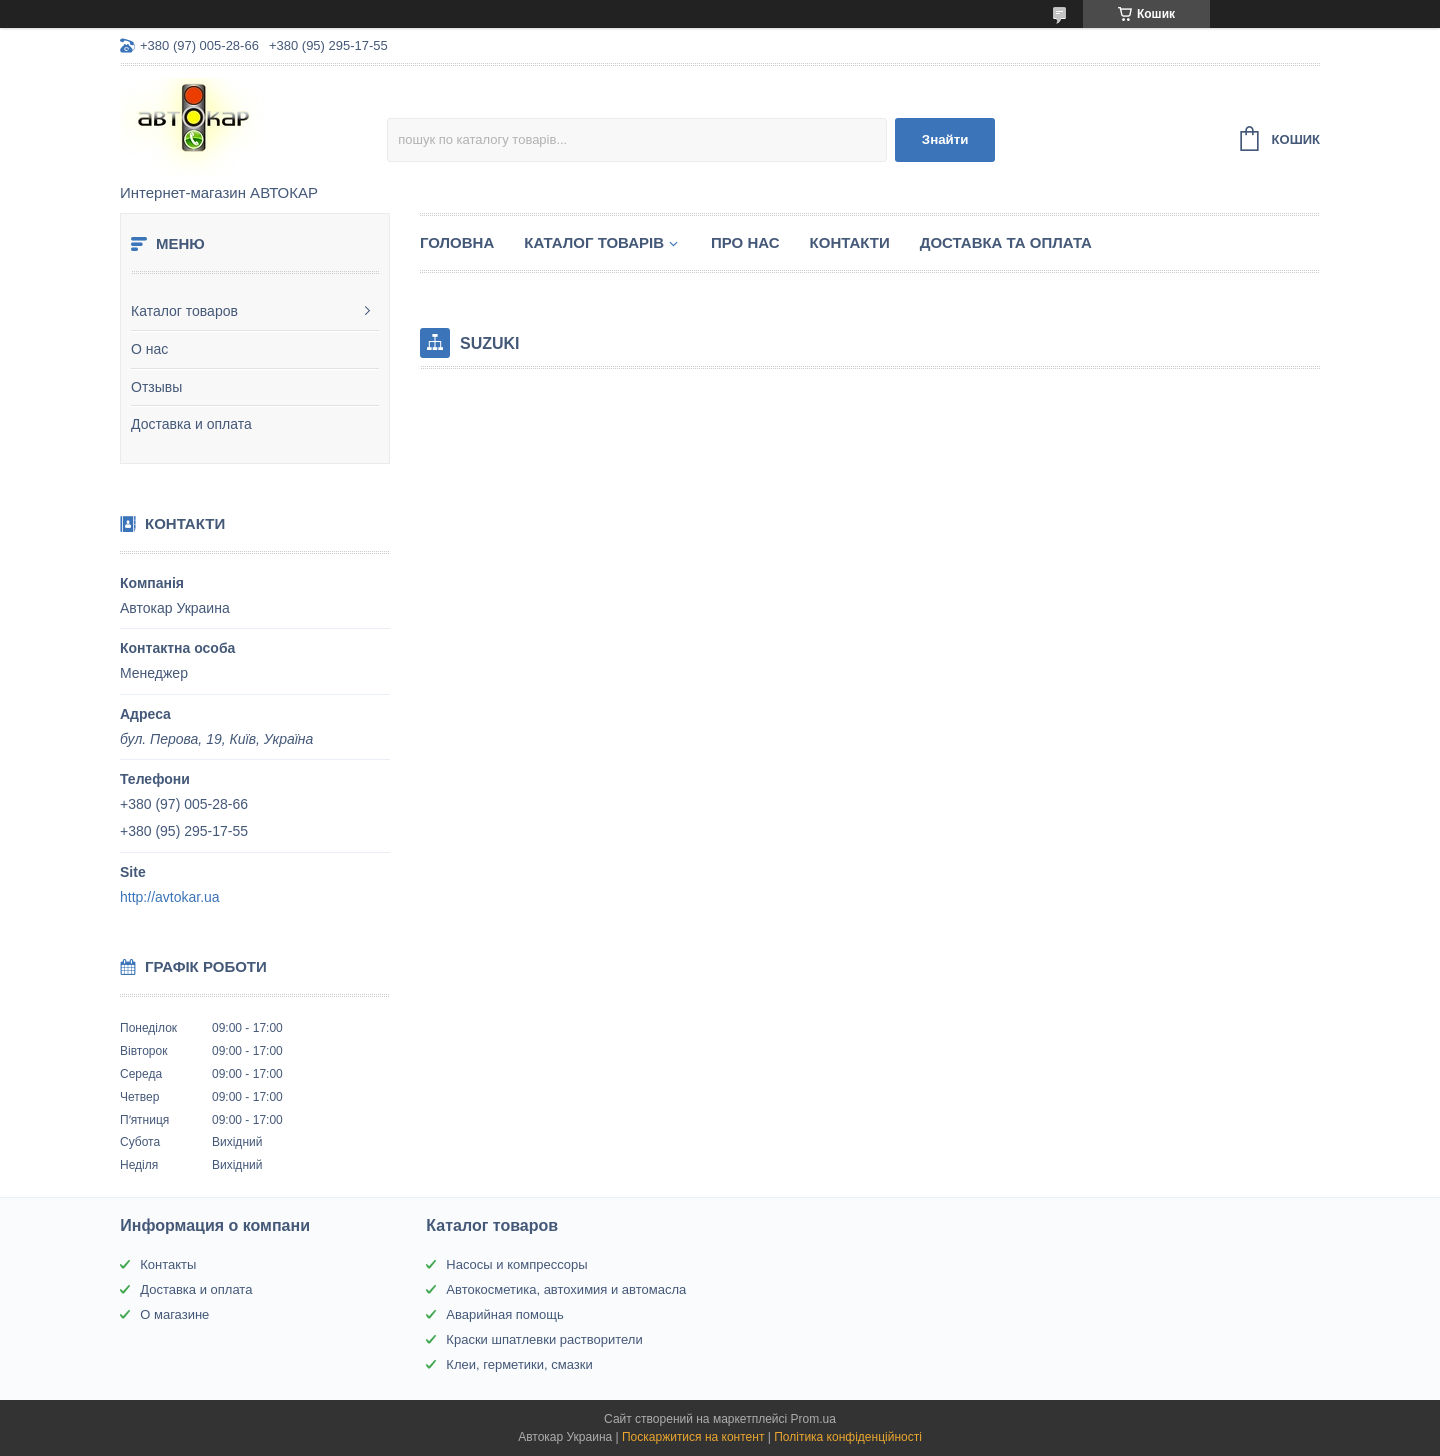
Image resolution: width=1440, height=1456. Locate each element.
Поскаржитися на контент (693, 1437)
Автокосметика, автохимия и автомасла (566, 1289)
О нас (149, 349)
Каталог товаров (184, 311)
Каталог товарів (594, 242)
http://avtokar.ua (170, 897)
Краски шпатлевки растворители (544, 1339)
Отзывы (156, 387)
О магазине (174, 1314)
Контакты (168, 1264)
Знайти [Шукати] (945, 139)
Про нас (745, 242)
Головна (457, 242)
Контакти (850, 242)
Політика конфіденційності (848, 1437)
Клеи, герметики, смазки (519, 1364)
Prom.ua (813, 1419)
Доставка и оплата (191, 424)
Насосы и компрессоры (516, 1264)
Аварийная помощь (504, 1314)
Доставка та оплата (1006, 242)
